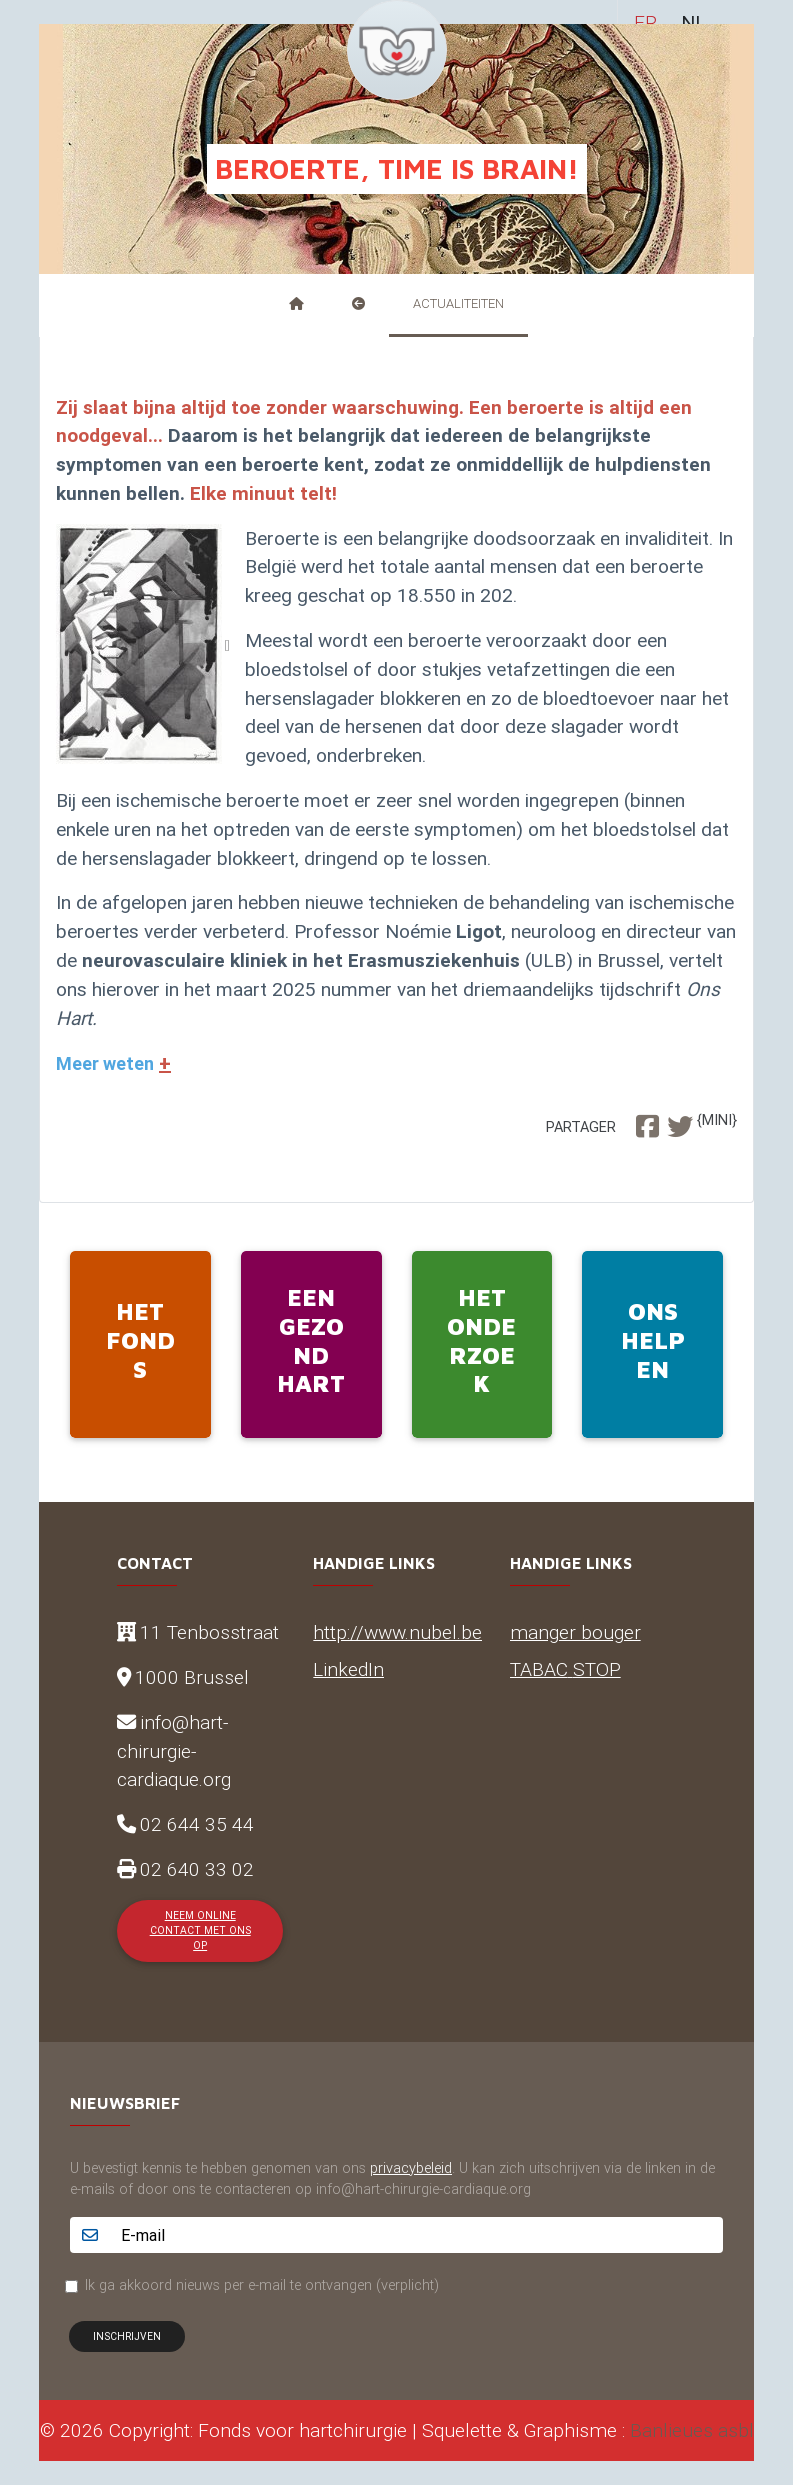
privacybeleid (411, 2168)
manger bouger (575, 1632)
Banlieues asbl (692, 2430)
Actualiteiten (458, 303)
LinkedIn (348, 1669)
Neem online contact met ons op (200, 1931)
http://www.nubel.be (397, 1632)
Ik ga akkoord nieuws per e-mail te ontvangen (262, 2285)
